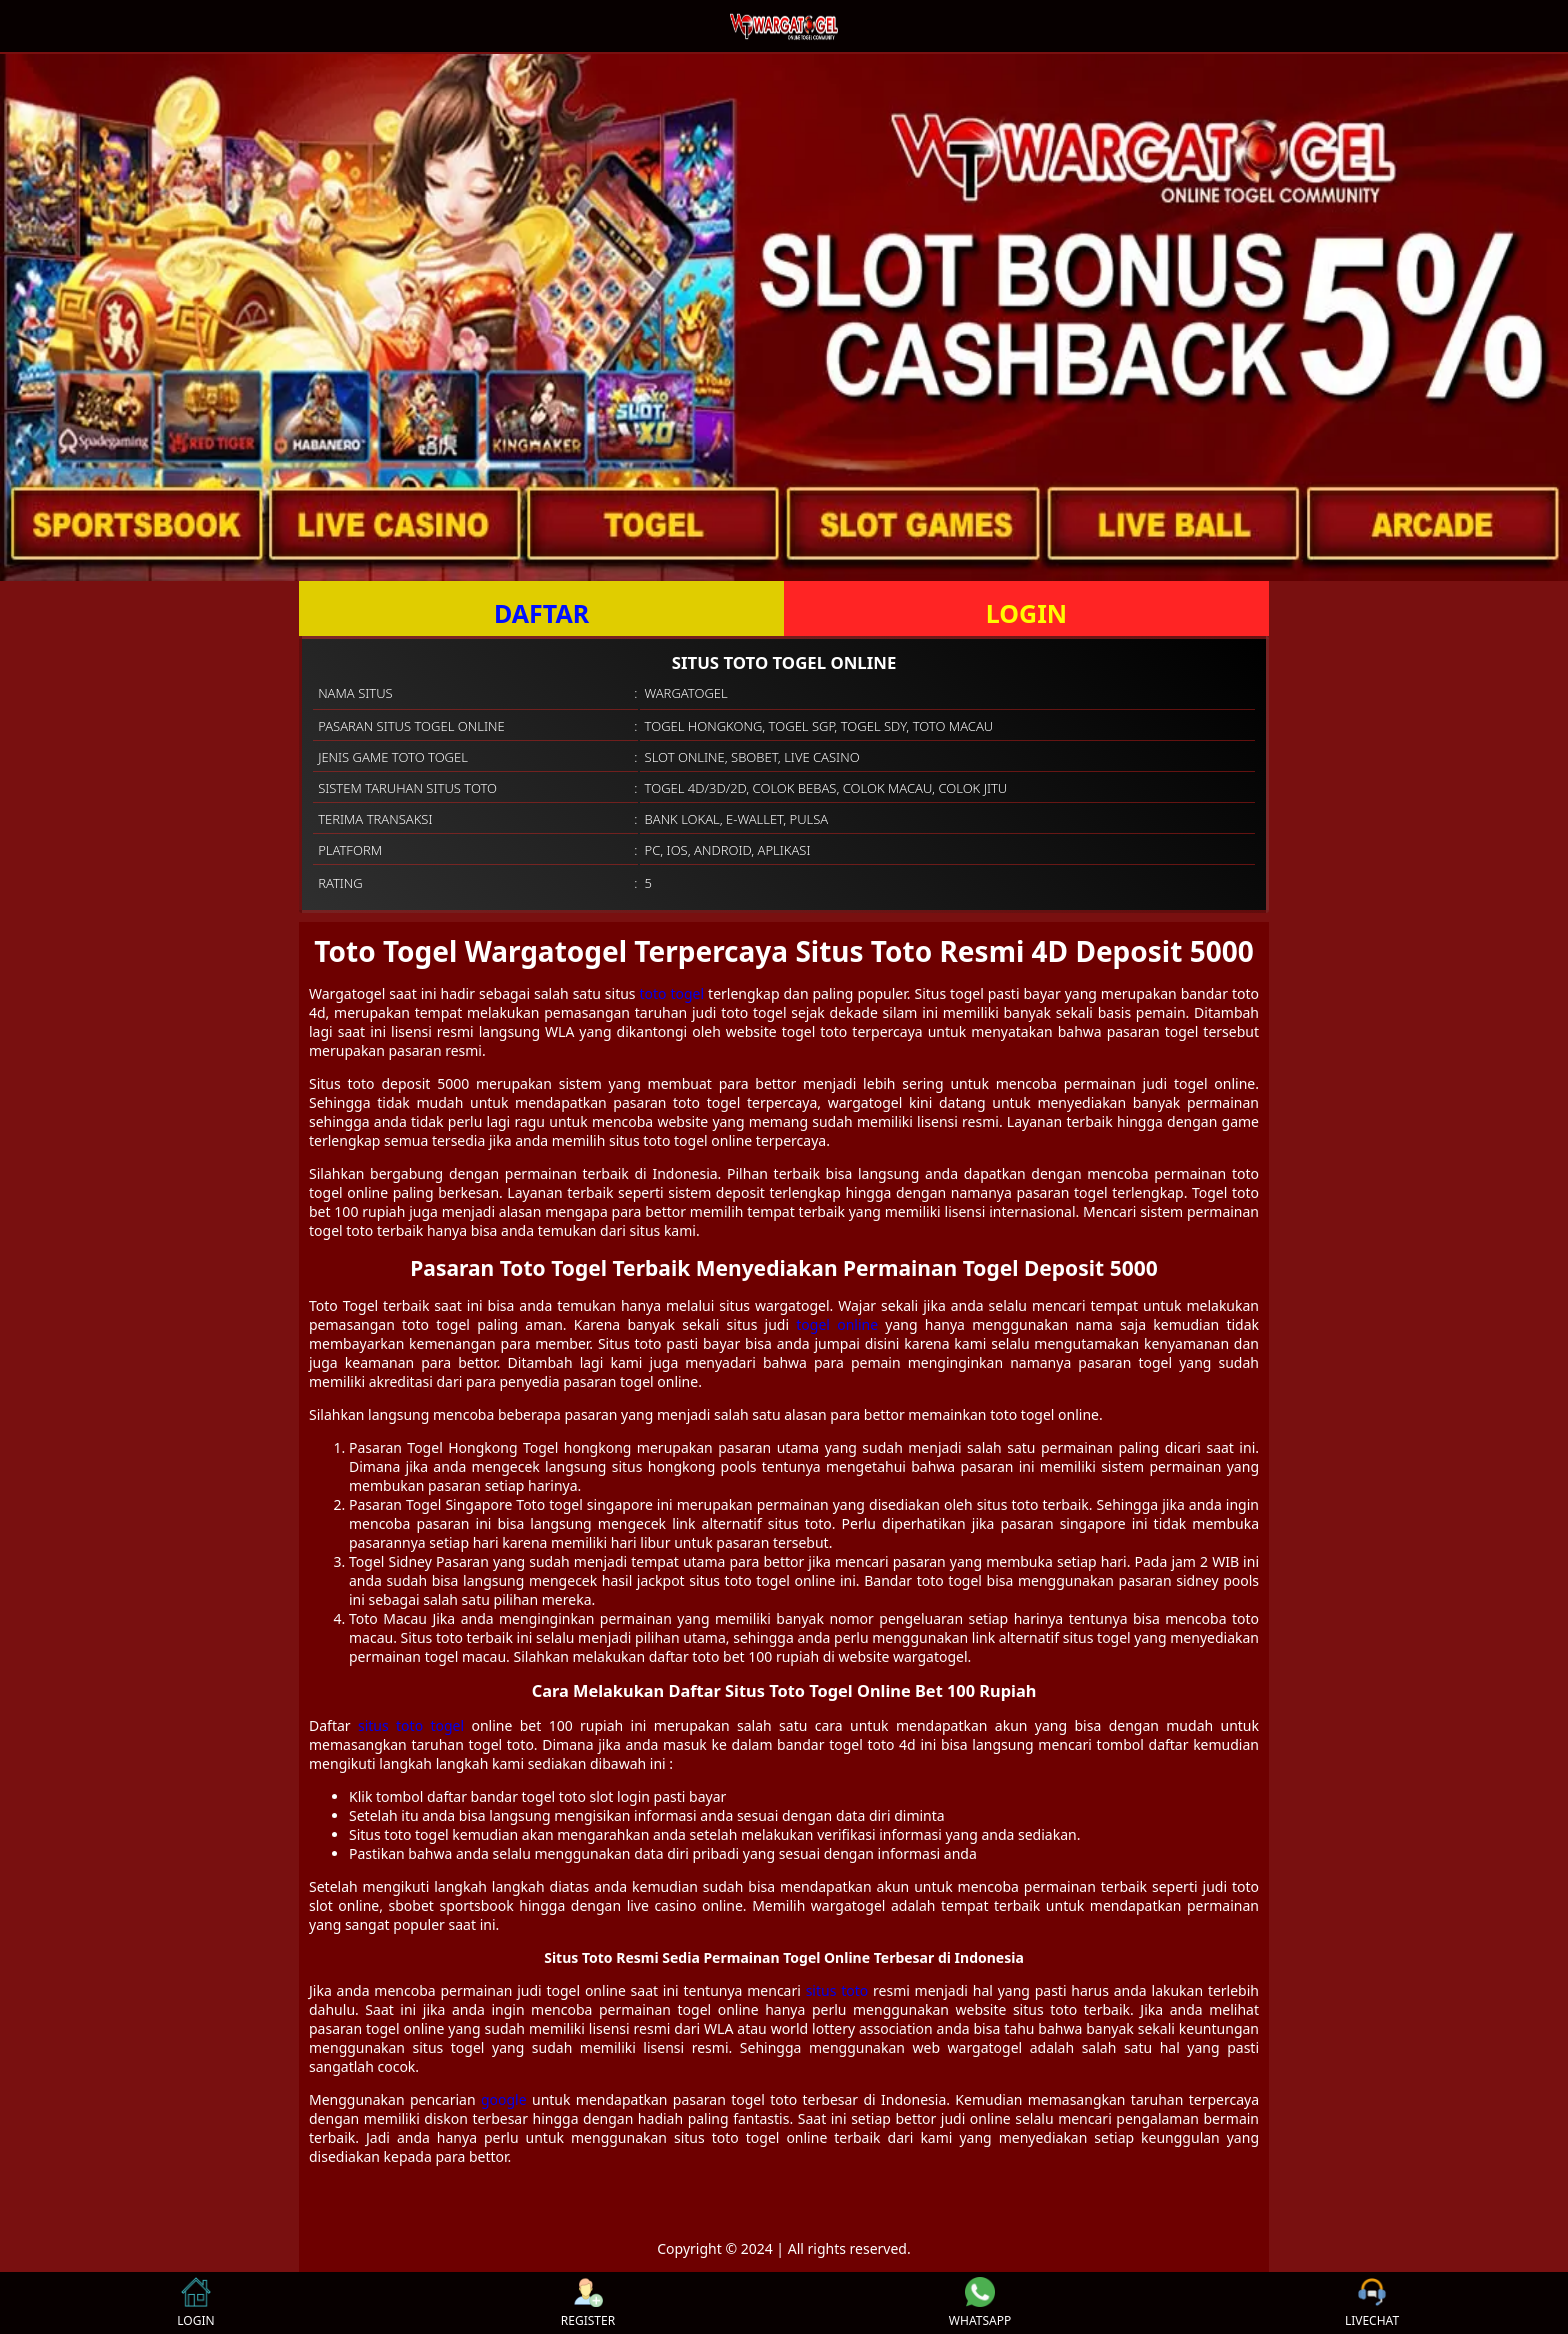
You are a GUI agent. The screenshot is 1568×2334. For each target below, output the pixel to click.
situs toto (837, 1990)
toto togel (672, 993)
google (504, 2099)
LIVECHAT (1372, 2303)
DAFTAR (541, 613)
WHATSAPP (980, 2303)
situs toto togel (411, 1725)
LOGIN (1026, 613)
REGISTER (588, 2303)
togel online (837, 1324)
